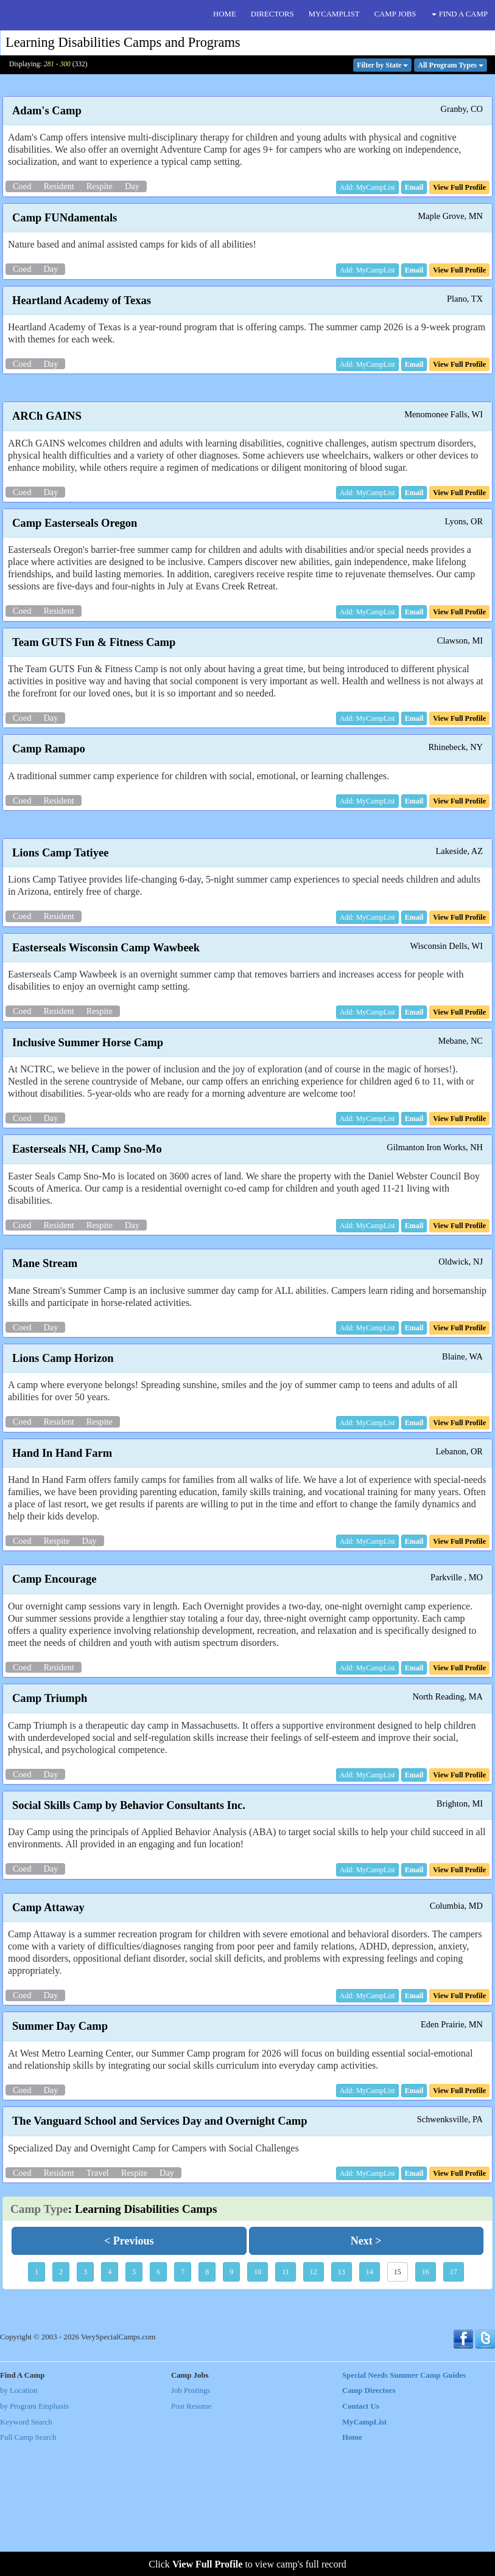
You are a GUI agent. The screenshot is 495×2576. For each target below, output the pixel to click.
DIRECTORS (272, 14)
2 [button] (61, 2402)
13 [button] (341, 2402)
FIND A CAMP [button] (460, 14)
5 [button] (134, 2402)
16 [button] (425, 2402)
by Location (18, 2521)
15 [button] (397, 2402)
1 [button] (36, 2402)
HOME (224, 14)
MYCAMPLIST (334, 14)
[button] (414, 187)
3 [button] (85, 2402)
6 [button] (158, 2402)
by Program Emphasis (34, 2536)
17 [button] (453, 2402)
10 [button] (257, 2402)
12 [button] (313, 2402)
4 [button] (109, 2402)
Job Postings (190, 2521)
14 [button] (369, 2402)
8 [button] (207, 2402)
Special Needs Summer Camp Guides (404, 2505)
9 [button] (231, 2402)
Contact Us (360, 2536)
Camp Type (39, 2339)
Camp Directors (369, 2521)
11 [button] (285, 2402)
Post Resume (191, 2536)
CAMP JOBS (395, 14)
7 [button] (182, 2402)
